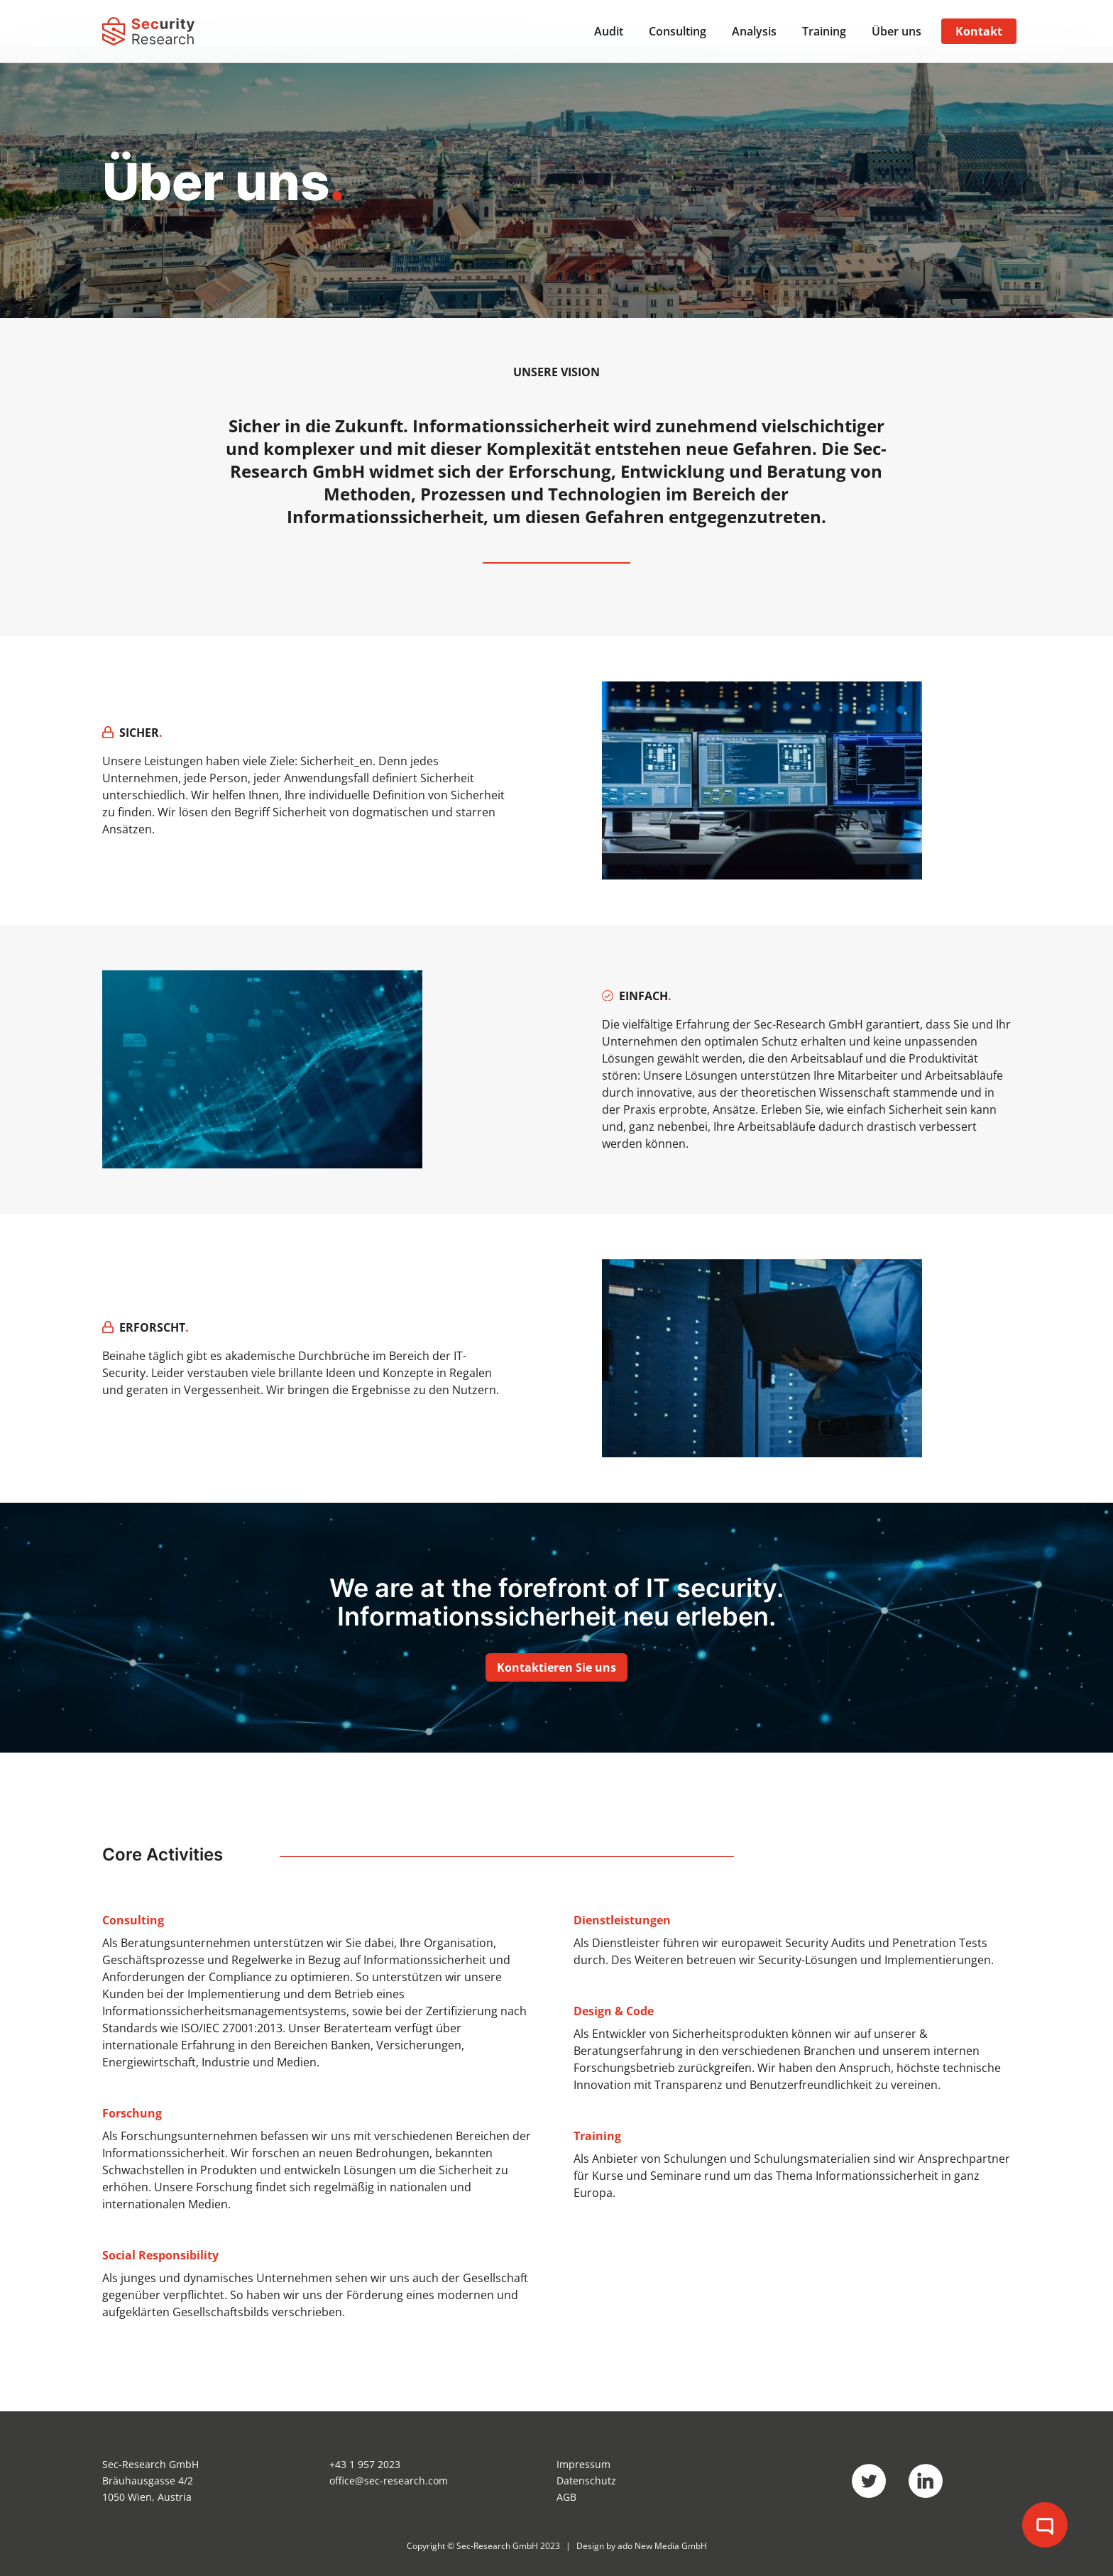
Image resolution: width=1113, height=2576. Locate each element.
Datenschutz (586, 2480)
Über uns (896, 31)
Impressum (583, 2464)
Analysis (754, 31)
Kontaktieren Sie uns (556, 1667)
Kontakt (978, 31)
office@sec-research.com (388, 2480)
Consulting (677, 31)
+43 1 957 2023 (364, 2464)
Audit (608, 31)
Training (824, 31)
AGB (566, 2497)
